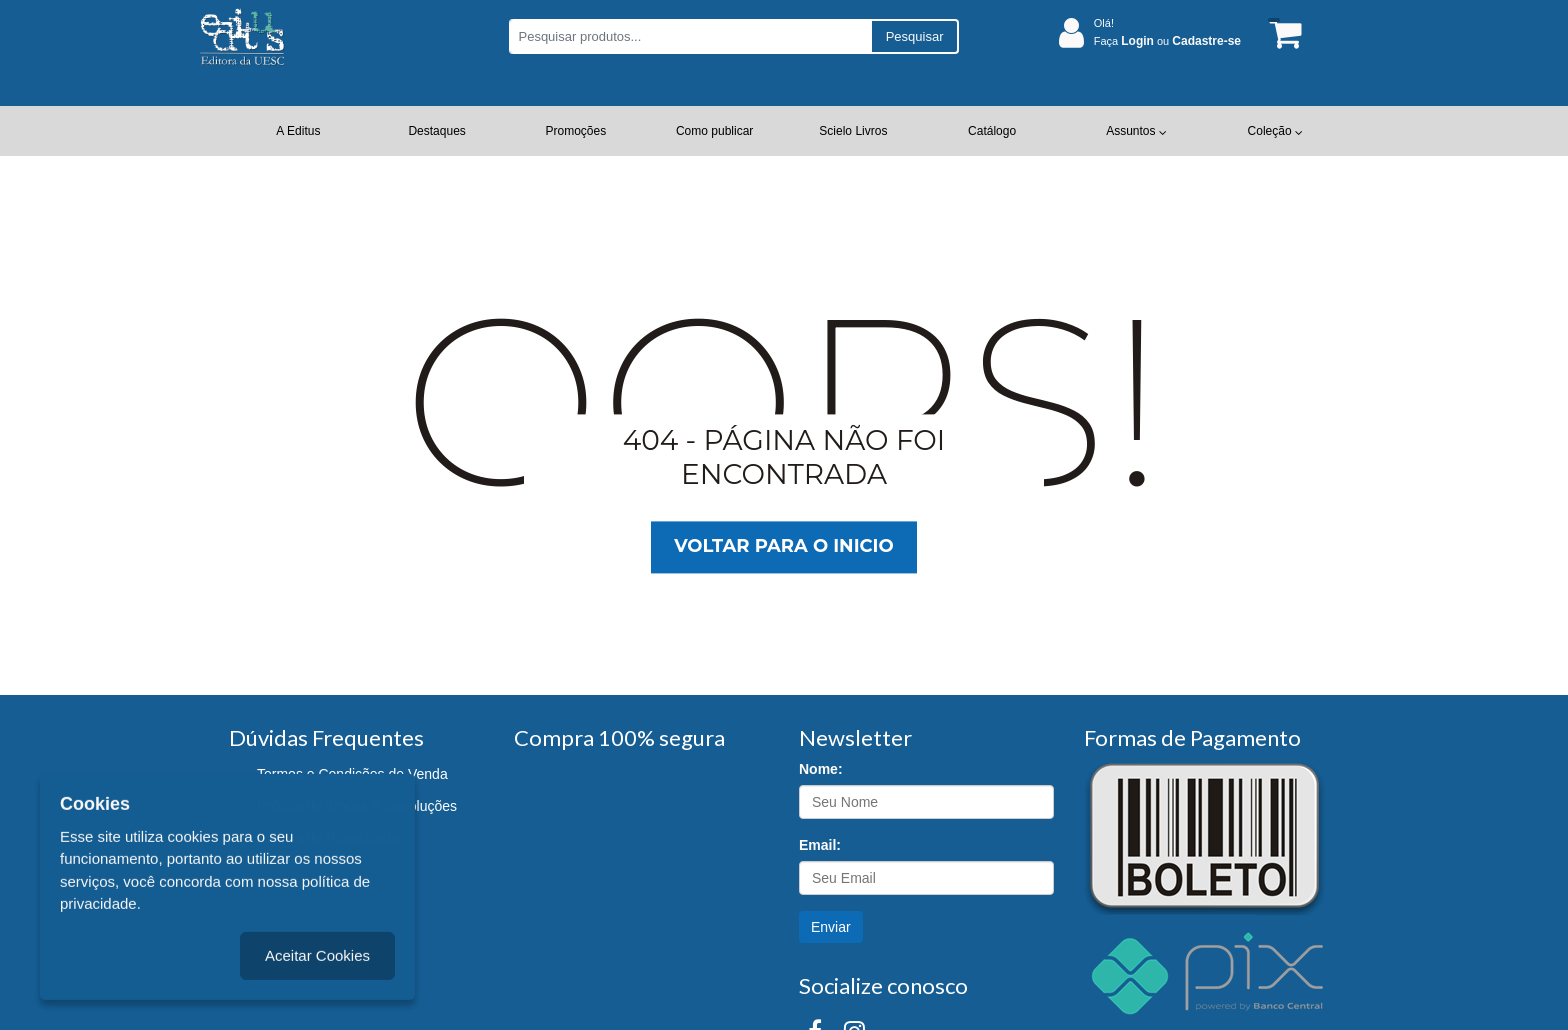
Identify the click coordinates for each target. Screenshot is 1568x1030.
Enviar (831, 927)
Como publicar (714, 131)
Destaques (436, 131)
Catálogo (992, 131)
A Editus (298, 131)
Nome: (821, 769)
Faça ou (1167, 41)
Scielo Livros (853, 131)
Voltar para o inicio (783, 547)
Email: (820, 845)
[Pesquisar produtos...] (689, 36)
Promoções (576, 131)
